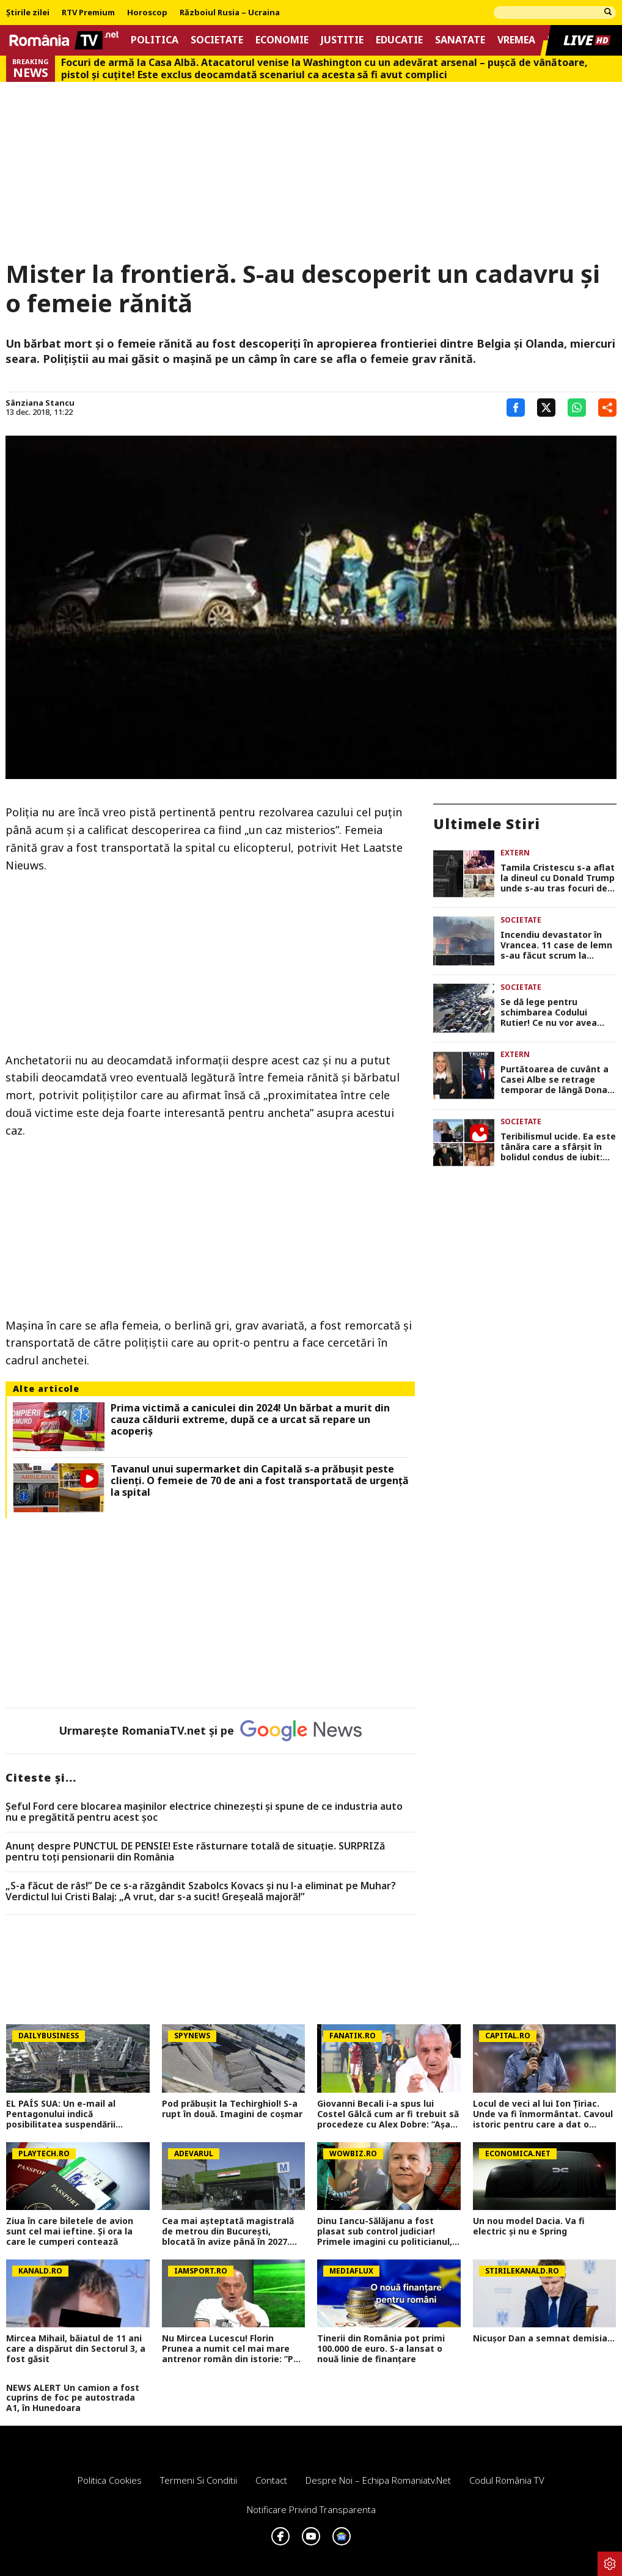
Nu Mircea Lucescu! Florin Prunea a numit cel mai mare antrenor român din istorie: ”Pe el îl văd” (230, 2348)
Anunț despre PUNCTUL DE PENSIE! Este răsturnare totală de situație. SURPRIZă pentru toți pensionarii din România (195, 1851)
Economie (282, 40)
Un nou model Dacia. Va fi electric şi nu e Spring (529, 2226)
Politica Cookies (110, 2480)
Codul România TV (506, 2480)
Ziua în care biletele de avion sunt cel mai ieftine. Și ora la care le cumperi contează (69, 2231)
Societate (217, 40)
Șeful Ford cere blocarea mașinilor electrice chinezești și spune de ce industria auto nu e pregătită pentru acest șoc (204, 1812)
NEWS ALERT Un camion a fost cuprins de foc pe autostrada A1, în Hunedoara (72, 2398)
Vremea (516, 40)
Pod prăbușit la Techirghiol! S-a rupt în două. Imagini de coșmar (232, 2109)
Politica (154, 40)
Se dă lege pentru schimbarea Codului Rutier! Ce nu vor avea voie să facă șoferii (548, 1012)
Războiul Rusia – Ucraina (230, 13)
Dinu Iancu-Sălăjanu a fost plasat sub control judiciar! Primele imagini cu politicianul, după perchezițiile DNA (384, 2231)
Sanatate (460, 40)
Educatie (399, 40)
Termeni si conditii (198, 2480)
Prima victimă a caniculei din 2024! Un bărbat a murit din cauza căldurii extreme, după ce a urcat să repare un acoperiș (250, 1420)
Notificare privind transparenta (311, 2509)
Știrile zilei (27, 13)
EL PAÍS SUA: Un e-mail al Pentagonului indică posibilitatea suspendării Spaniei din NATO (60, 2114)
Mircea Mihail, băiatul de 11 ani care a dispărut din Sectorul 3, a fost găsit (75, 2348)
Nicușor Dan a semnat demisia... (544, 2338)
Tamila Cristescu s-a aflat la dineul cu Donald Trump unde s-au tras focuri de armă (557, 878)
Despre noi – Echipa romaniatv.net (378, 2480)
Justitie (342, 40)
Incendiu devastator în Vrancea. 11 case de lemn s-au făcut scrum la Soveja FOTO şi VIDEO (556, 945)
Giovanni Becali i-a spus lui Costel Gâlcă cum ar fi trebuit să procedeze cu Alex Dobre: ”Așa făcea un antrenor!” (388, 2114)
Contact (271, 2480)
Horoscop (147, 13)
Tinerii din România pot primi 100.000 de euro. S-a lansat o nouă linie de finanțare (381, 2348)
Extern (515, 852)
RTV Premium (88, 13)
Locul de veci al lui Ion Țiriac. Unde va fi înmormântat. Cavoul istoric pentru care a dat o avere (543, 2114)
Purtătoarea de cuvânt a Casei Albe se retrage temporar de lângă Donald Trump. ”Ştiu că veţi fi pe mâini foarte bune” (557, 1079)
